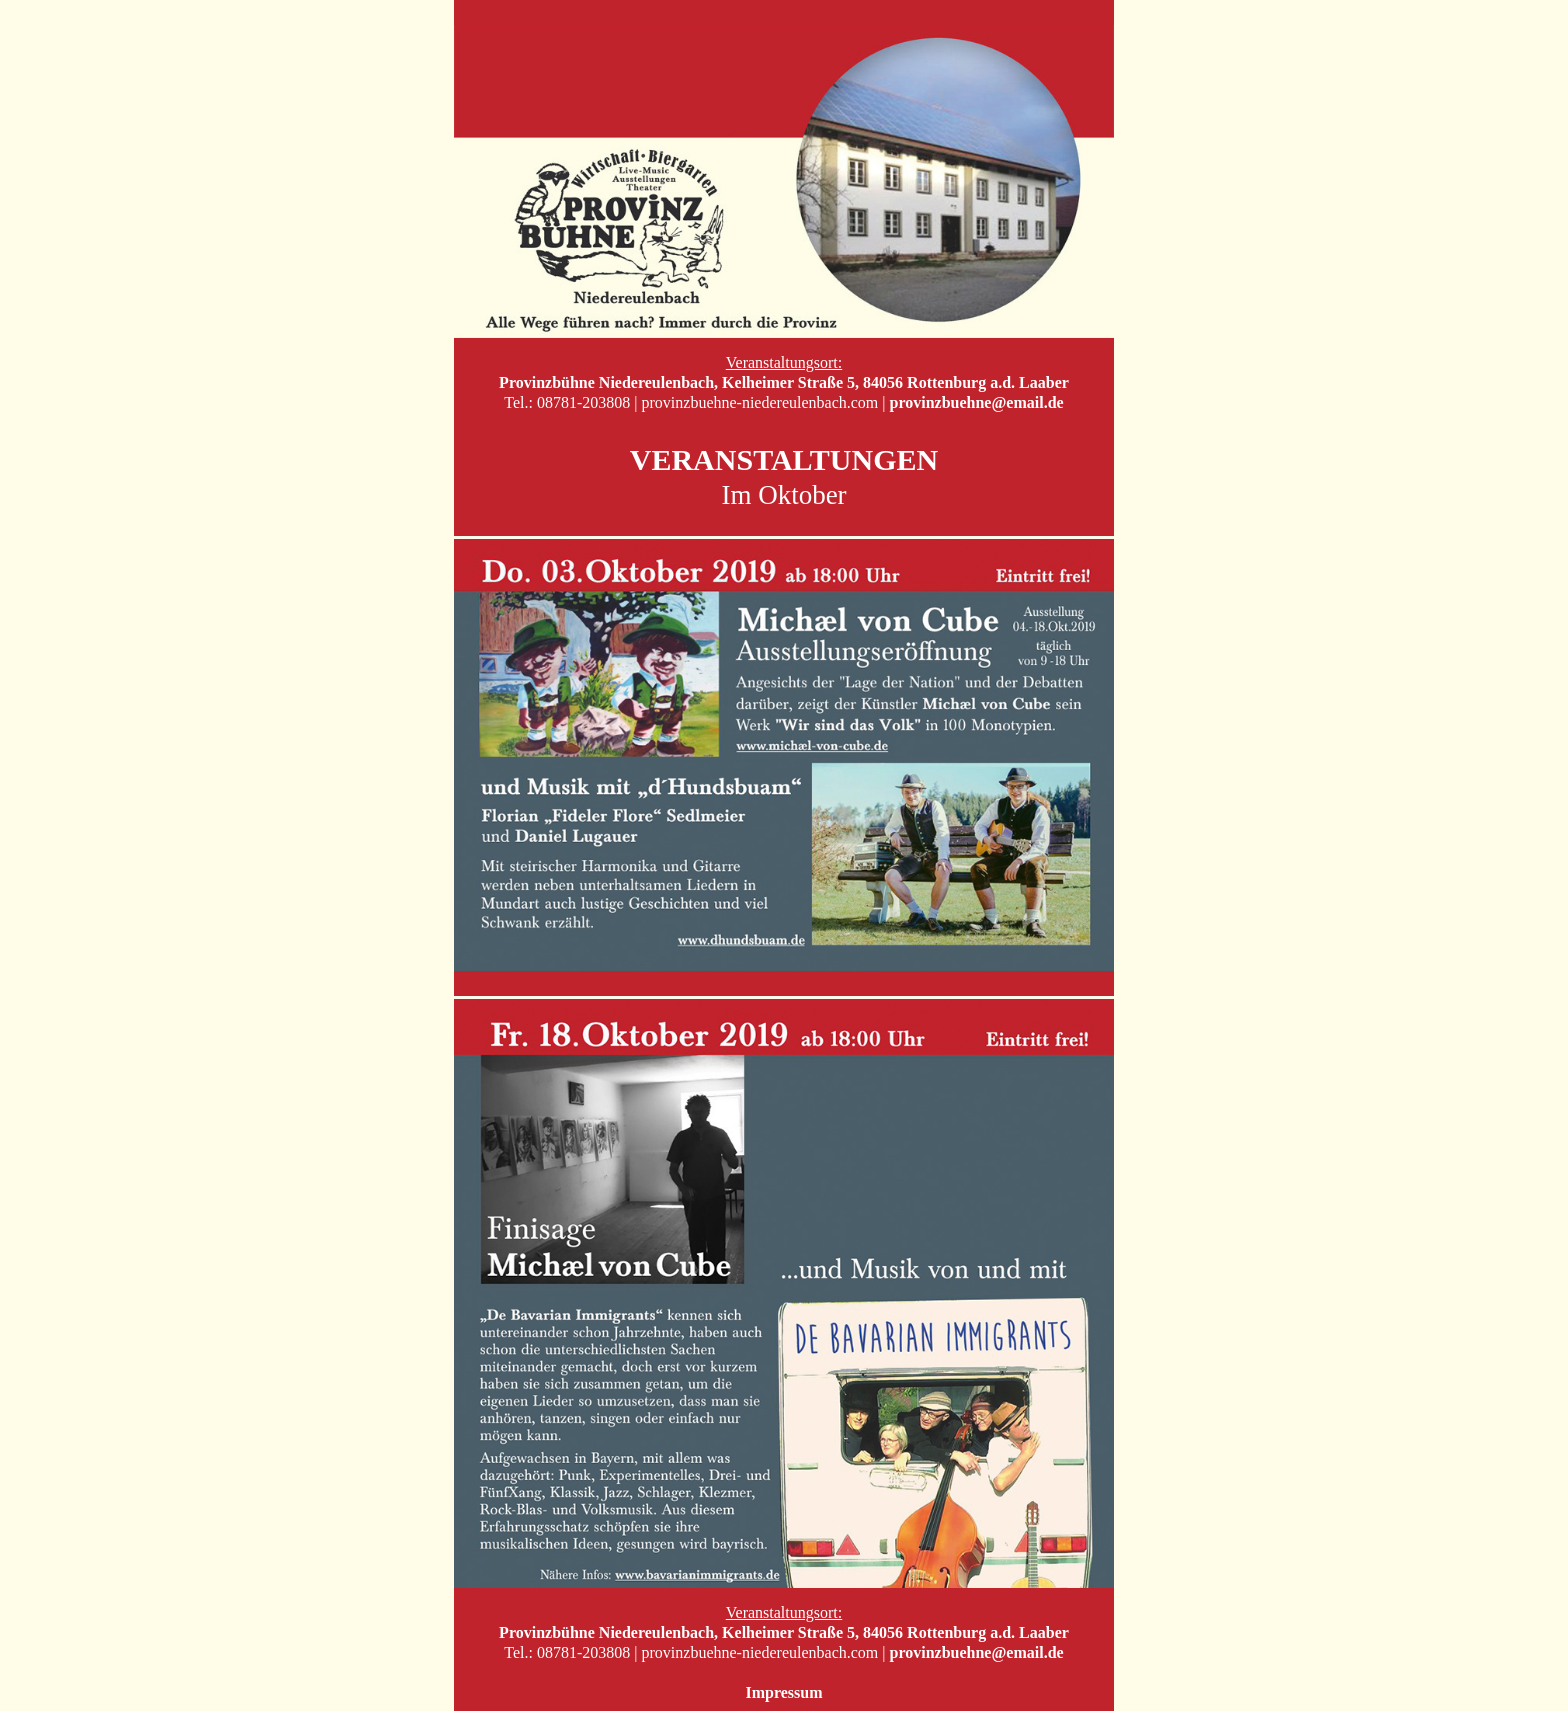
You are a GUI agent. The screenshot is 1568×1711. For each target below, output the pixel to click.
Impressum (783, 1692)
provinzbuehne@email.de (977, 402)
